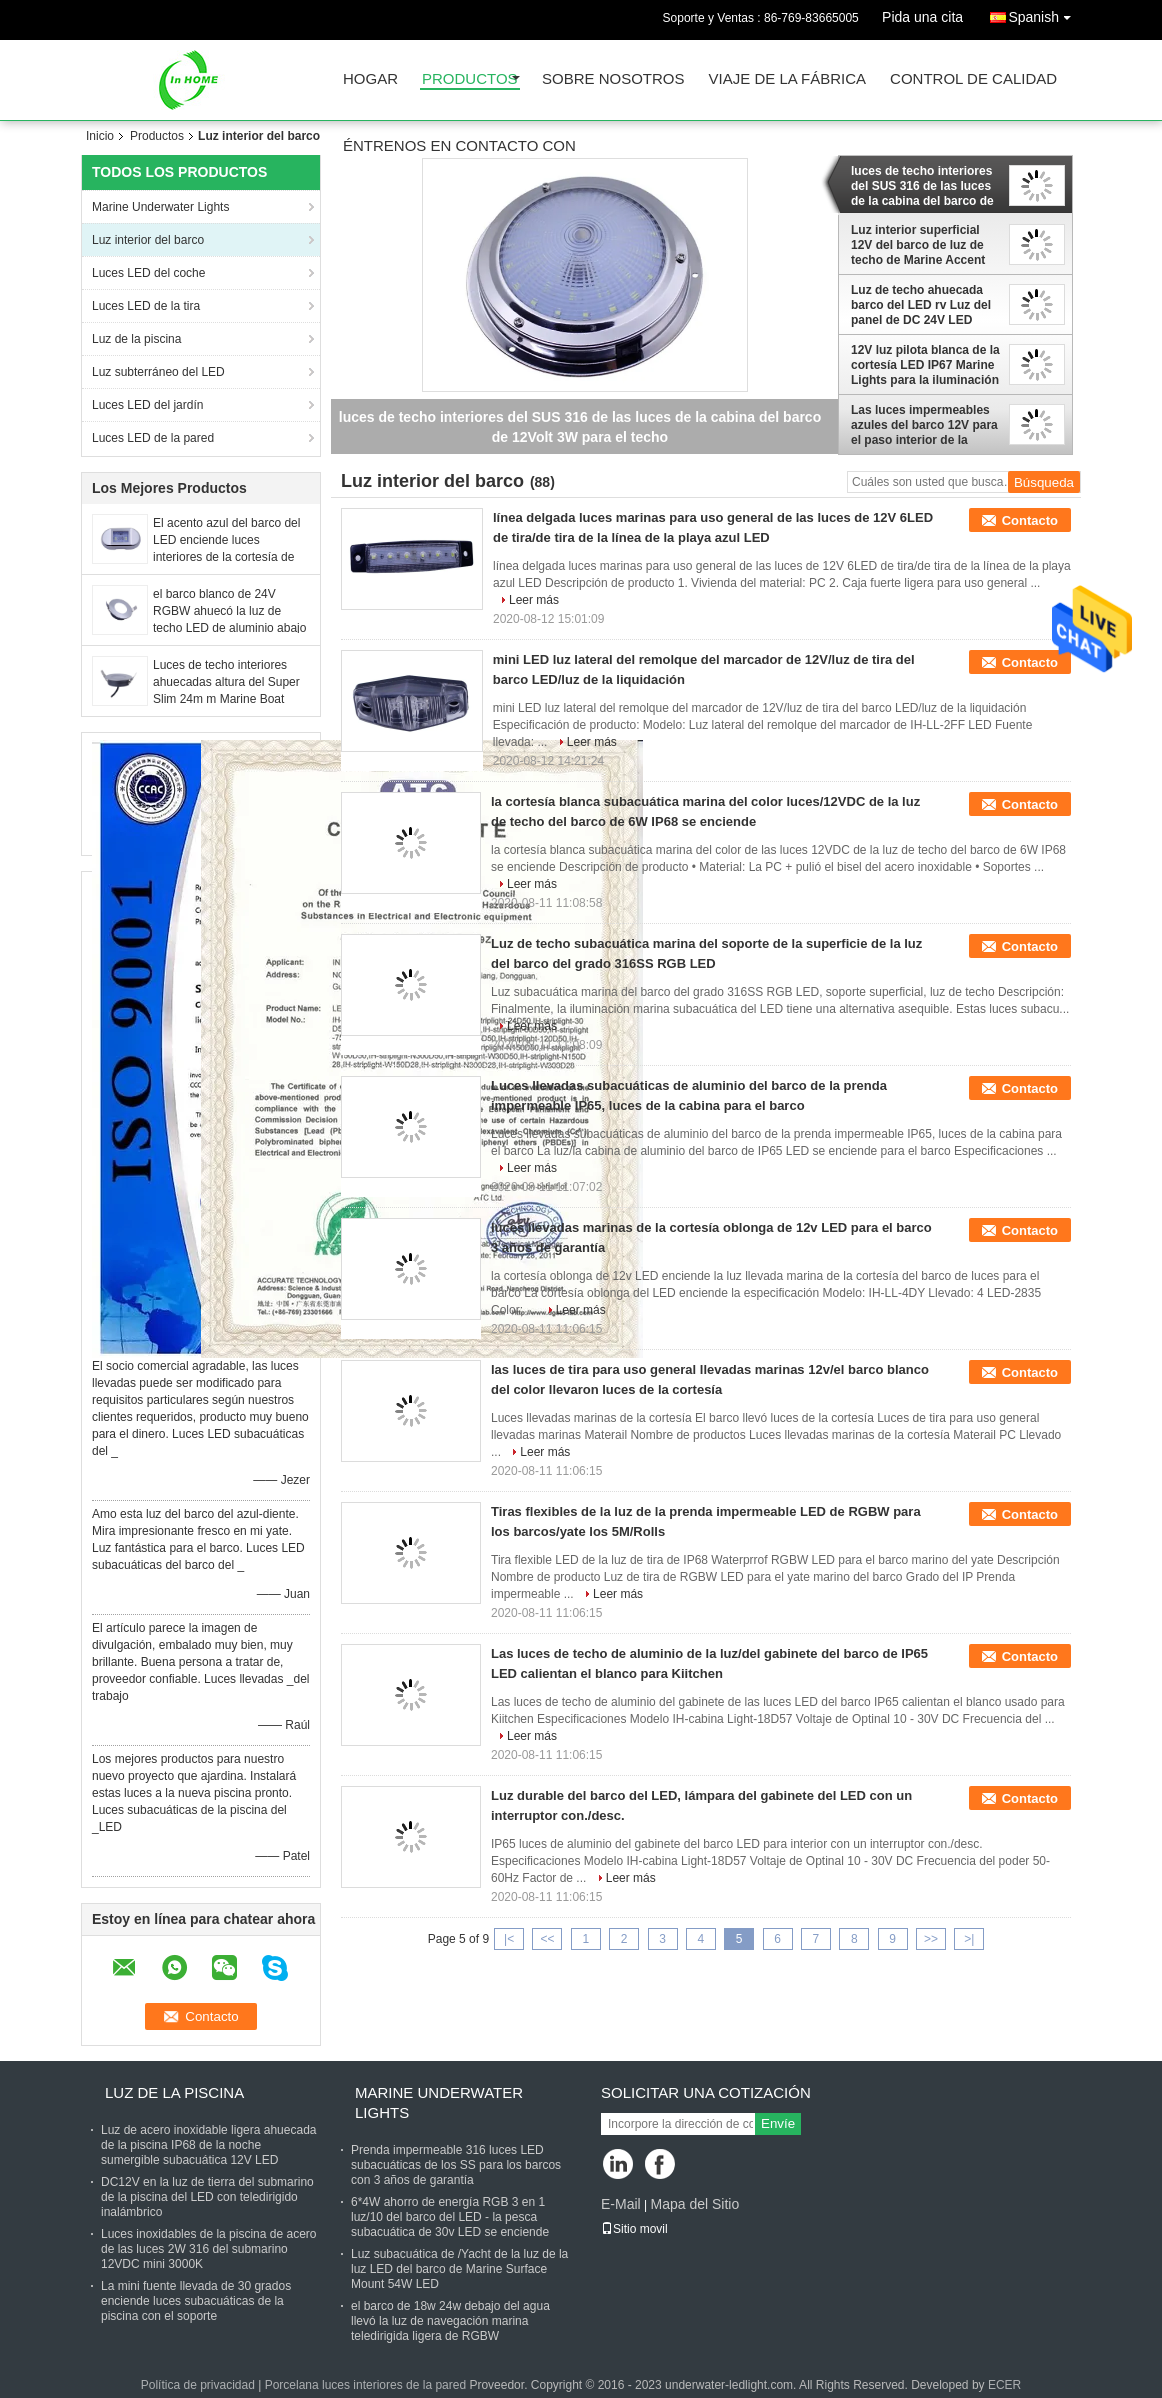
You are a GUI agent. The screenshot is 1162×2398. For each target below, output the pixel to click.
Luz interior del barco (148, 240)
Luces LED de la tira (146, 306)
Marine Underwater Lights (160, 207)
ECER (1004, 2385)
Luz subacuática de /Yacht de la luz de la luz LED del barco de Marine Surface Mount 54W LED (459, 2269)
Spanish (1044, 13)
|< (509, 1939)
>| (969, 1939)
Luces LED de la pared (153, 438)
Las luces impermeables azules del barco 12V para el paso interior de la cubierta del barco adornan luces (924, 425)
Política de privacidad (198, 2385)
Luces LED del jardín (147, 405)
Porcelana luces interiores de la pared (365, 2385)
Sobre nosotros (613, 79)
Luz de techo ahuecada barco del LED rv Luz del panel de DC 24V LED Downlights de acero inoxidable (921, 305)
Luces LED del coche (148, 273)
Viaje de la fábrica (788, 79)
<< (547, 1939)
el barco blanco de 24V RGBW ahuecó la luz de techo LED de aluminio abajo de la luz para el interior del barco (229, 628)
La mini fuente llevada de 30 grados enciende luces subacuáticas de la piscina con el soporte (196, 2301)
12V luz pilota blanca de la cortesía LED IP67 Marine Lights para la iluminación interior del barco (925, 365)
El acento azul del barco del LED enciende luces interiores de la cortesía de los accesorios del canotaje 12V (226, 557)
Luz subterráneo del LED (158, 372)
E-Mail (621, 2204)
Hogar (370, 79)
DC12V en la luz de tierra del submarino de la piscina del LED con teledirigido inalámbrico (207, 2197)
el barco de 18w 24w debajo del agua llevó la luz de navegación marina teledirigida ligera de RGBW (450, 2321)
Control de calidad (973, 79)
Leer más (534, 600)
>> (931, 1939)
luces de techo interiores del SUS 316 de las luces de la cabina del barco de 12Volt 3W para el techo (922, 186)
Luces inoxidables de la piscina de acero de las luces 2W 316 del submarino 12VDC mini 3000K (208, 2249)
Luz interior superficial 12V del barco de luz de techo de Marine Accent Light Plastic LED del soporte (918, 245)
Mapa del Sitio (694, 2204)
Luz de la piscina (136, 339)
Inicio (100, 136)
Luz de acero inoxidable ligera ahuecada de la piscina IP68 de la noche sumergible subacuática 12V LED (209, 2145)
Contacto (1030, 520)
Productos (470, 79)
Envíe (778, 2123)
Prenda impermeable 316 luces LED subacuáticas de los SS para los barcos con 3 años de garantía (456, 2165)
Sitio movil (634, 2229)
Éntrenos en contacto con (459, 146)
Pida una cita (922, 17)
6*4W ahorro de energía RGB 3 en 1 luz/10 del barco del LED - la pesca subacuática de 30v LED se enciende (450, 2217)
